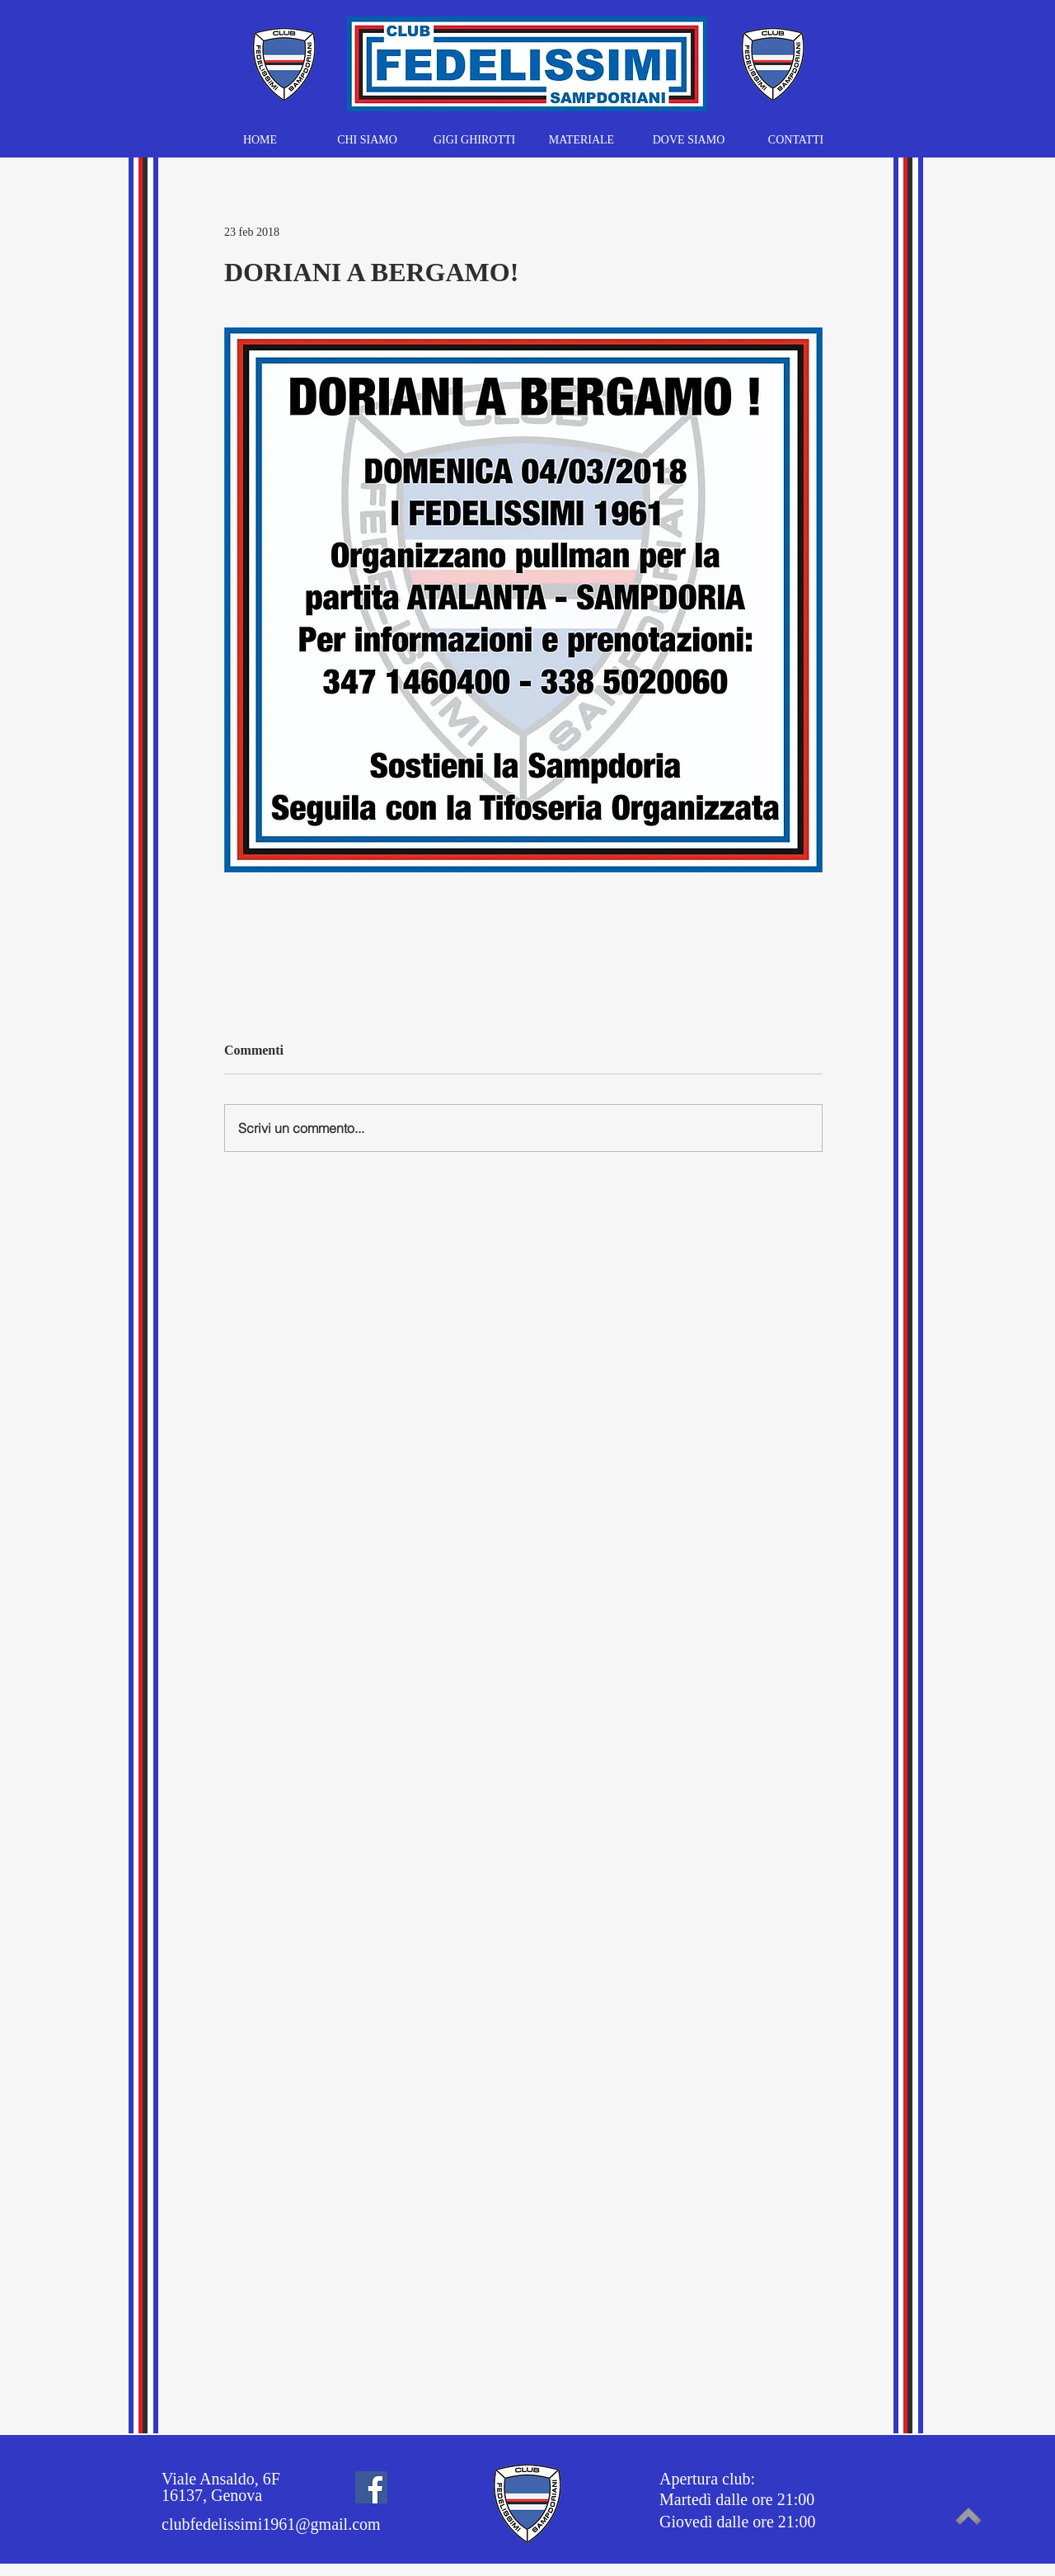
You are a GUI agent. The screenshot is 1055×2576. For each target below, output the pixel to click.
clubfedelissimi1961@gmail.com (271, 2524)
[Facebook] (371, 2487)
